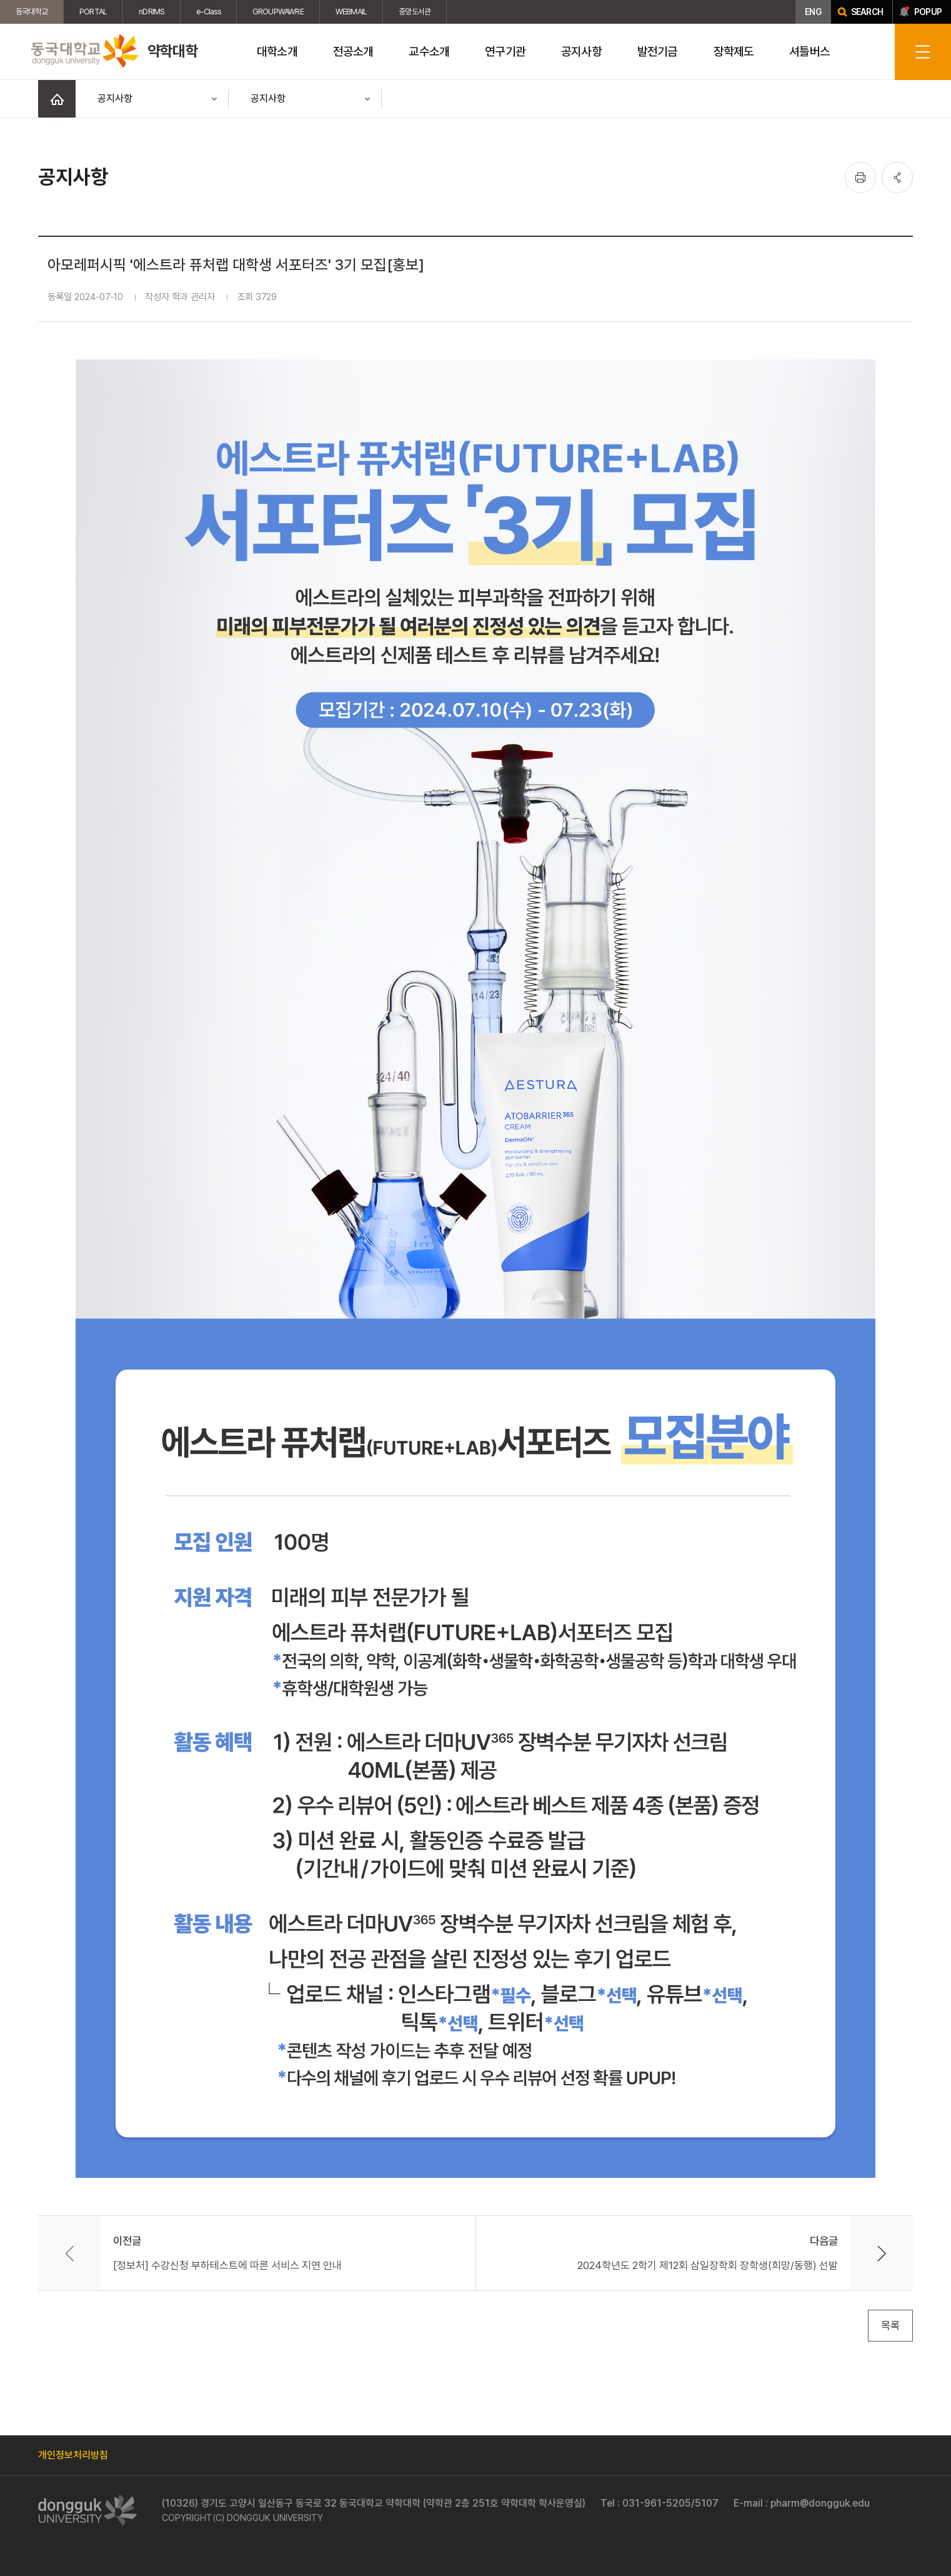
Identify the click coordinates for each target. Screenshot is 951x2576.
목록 (890, 2325)
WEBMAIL (351, 11)
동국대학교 (31, 11)
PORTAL (93, 11)
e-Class (208, 11)
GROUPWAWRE (278, 11)
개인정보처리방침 (73, 2455)
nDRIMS (151, 11)
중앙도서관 (415, 11)
